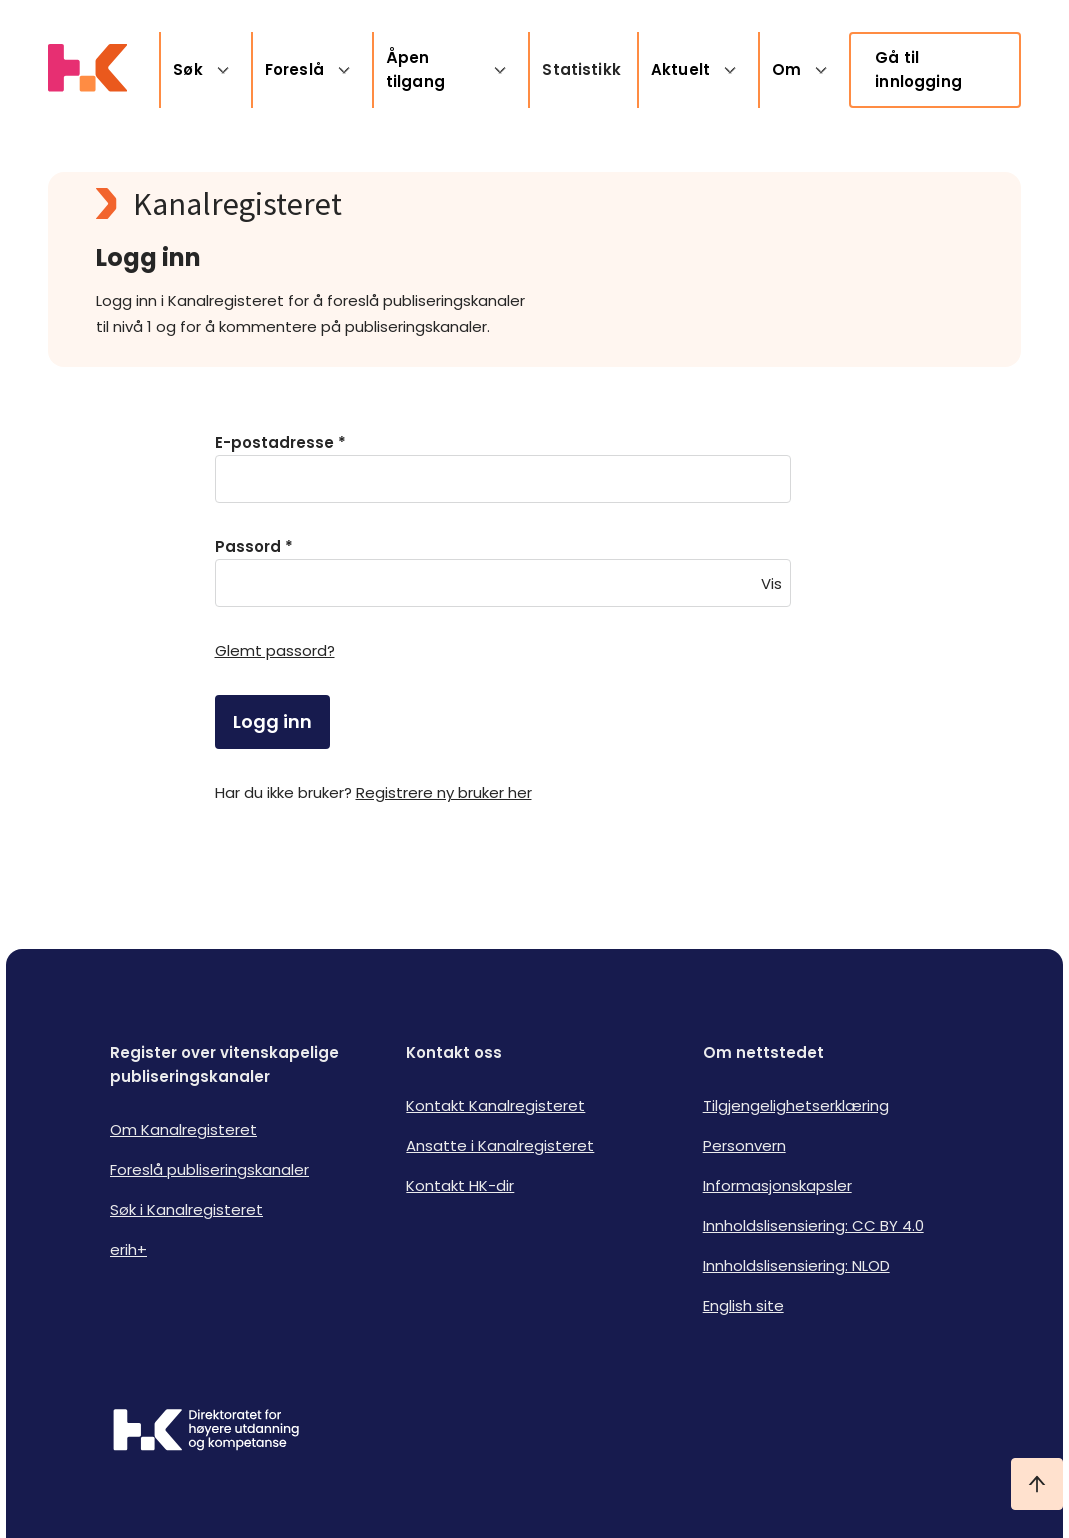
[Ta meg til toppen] (1037, 1484)
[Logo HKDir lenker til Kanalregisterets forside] (87, 70)
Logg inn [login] (272, 721)
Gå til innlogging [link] (918, 69)
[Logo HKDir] (206, 1432)
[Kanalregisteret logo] (496, 204)
